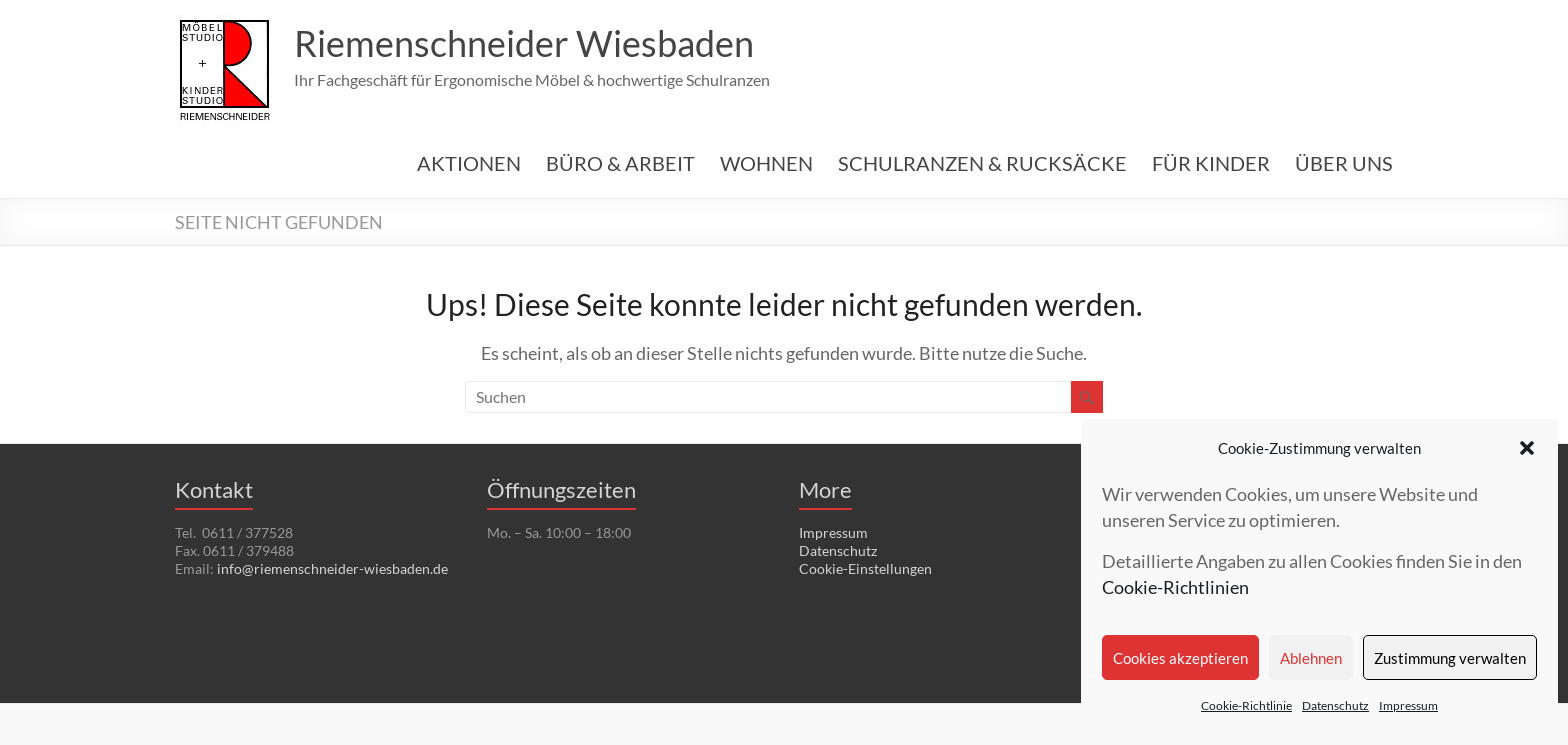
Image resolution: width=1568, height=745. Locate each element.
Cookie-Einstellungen (865, 568)
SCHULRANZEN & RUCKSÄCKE (982, 163)
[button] (1527, 448)
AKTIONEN (469, 163)
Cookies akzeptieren (1180, 658)
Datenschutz (1335, 705)
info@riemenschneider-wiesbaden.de (332, 568)
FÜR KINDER (1211, 163)
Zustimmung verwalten (1450, 658)
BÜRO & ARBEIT (620, 163)
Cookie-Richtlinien (1175, 587)
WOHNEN (766, 163)
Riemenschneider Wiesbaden (524, 43)
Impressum (1408, 705)
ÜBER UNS (1344, 163)
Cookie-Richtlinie (1246, 705)
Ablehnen (1311, 658)
